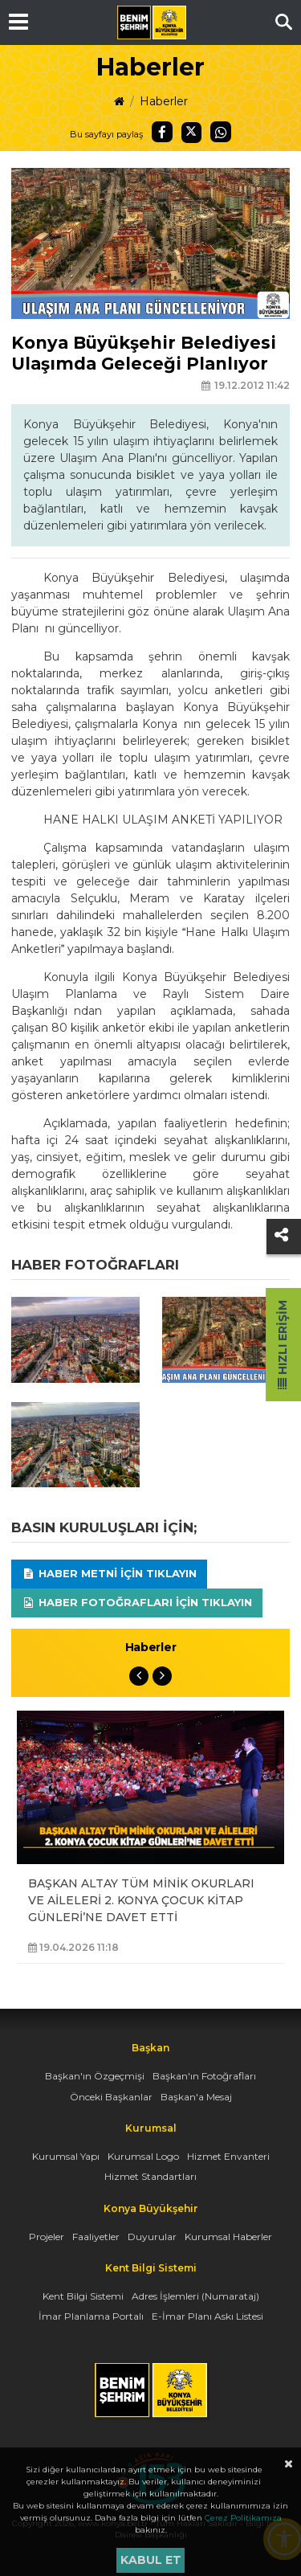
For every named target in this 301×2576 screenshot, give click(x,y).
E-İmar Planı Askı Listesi (207, 2316)
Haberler (164, 101)
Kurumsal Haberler (228, 2236)
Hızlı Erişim (282, 1344)
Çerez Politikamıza (243, 2518)
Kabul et (150, 2560)
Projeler (46, 2236)
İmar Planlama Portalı (91, 2316)
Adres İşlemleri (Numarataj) (195, 2296)
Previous (138, 1676)
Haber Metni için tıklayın (109, 1573)
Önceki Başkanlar (111, 2097)
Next (162, 1676)
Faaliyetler (96, 2236)
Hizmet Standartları (150, 2176)
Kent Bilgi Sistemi (83, 2296)
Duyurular (152, 2236)
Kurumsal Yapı (66, 2156)
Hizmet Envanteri (228, 2156)
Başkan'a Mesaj (196, 2097)
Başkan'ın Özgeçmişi (94, 2076)
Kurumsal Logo (143, 2156)
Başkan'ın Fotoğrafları (204, 2076)
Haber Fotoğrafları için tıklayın (137, 1602)
